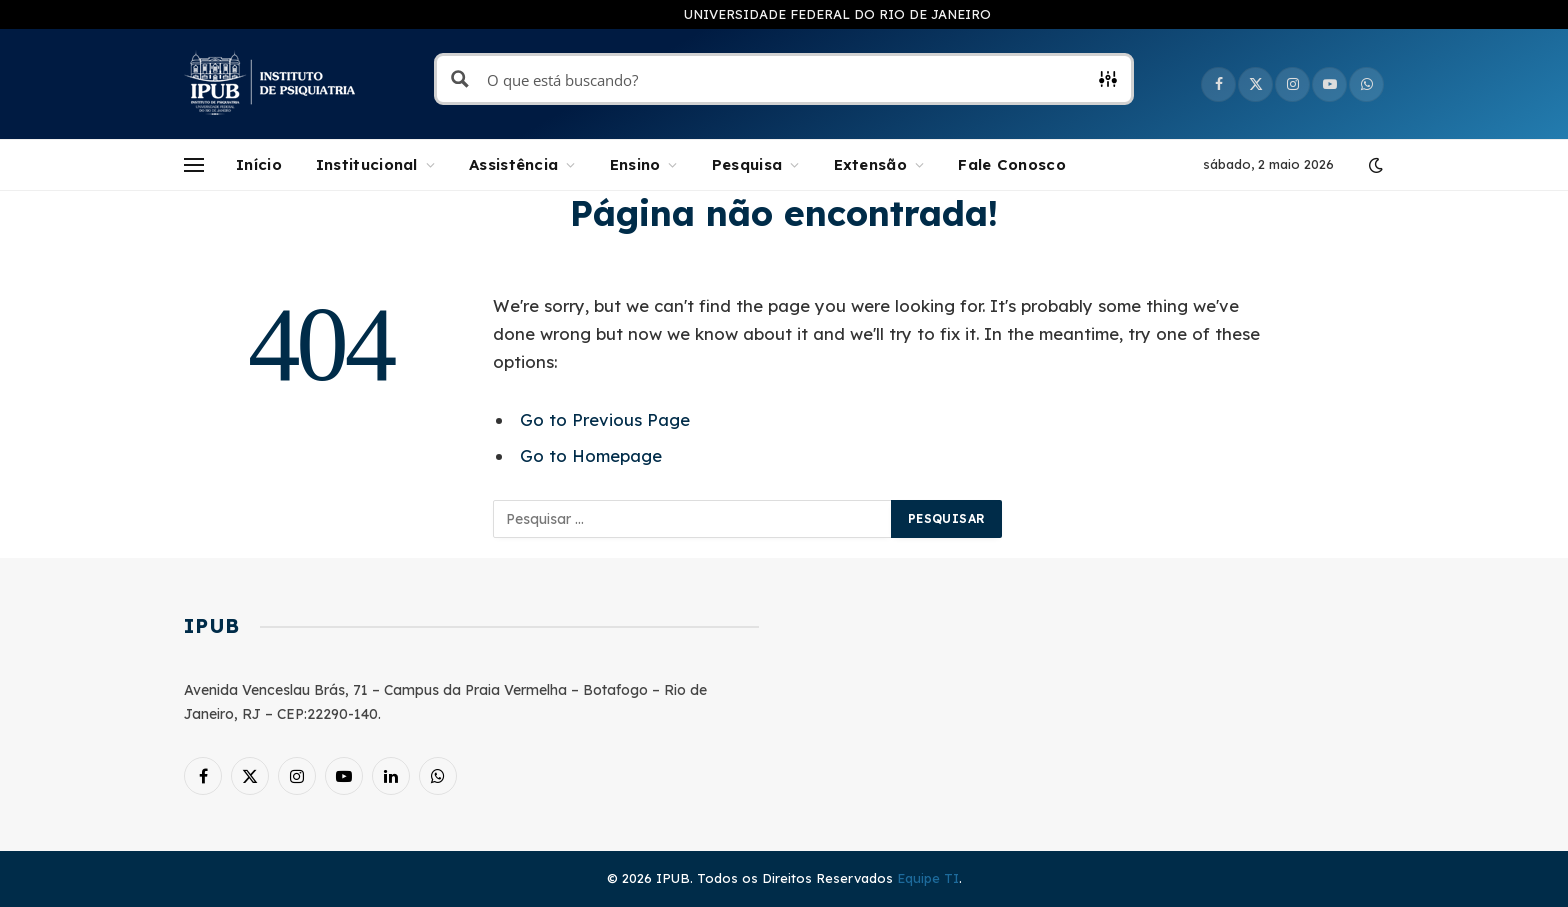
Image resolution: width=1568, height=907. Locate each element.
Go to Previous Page (605, 419)
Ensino (635, 164)
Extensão (870, 164)
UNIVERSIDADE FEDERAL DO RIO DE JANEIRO (837, 14)
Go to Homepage (591, 455)
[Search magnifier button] (460, 79)
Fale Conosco (1012, 164)
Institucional (367, 164)
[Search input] (785, 79)
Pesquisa (747, 164)
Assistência (513, 164)
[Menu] (194, 165)
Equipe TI (928, 878)
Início (259, 164)
